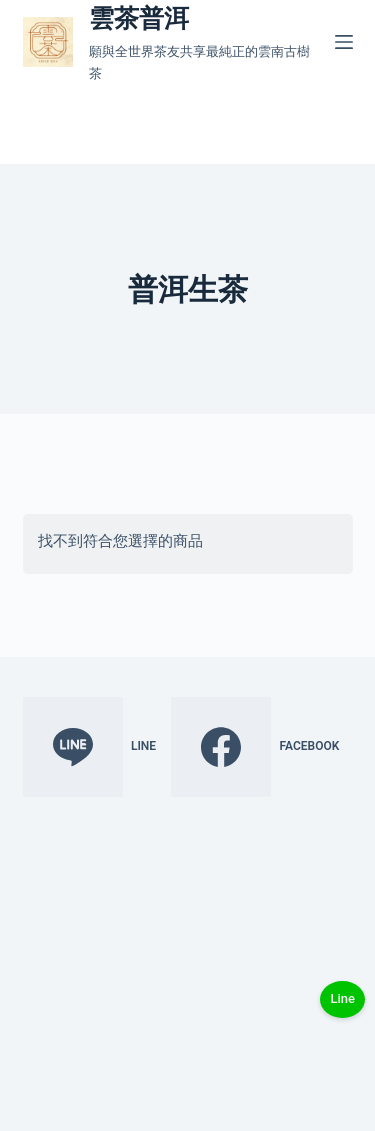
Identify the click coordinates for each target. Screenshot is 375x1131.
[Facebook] (255, 747)
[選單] (344, 42)
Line (342, 998)
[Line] (90, 747)
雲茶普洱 (139, 18)
